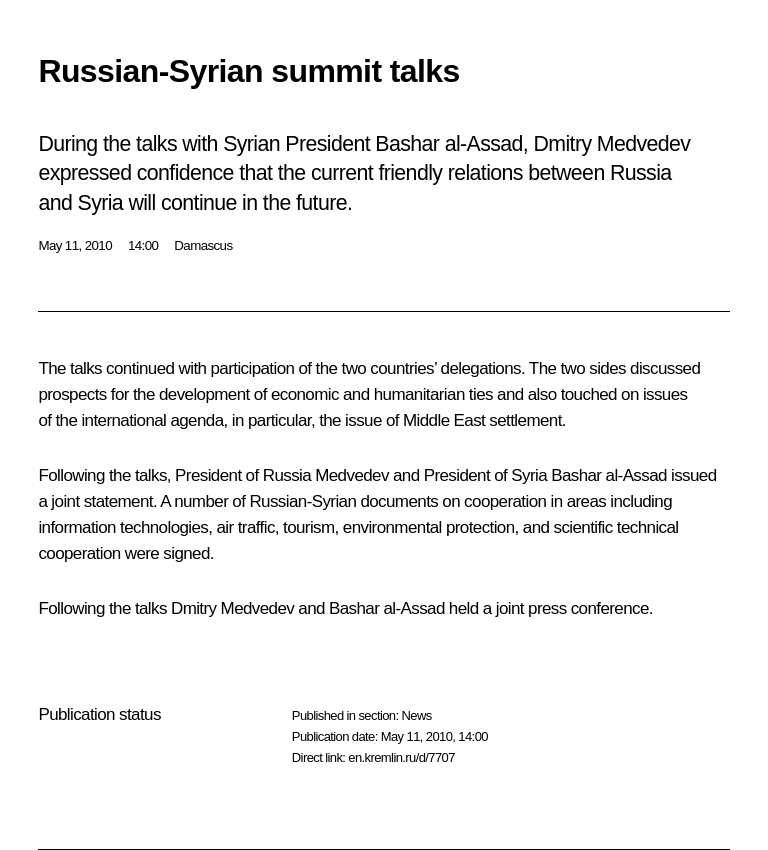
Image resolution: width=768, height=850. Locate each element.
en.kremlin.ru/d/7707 (401, 757)
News (416, 715)
